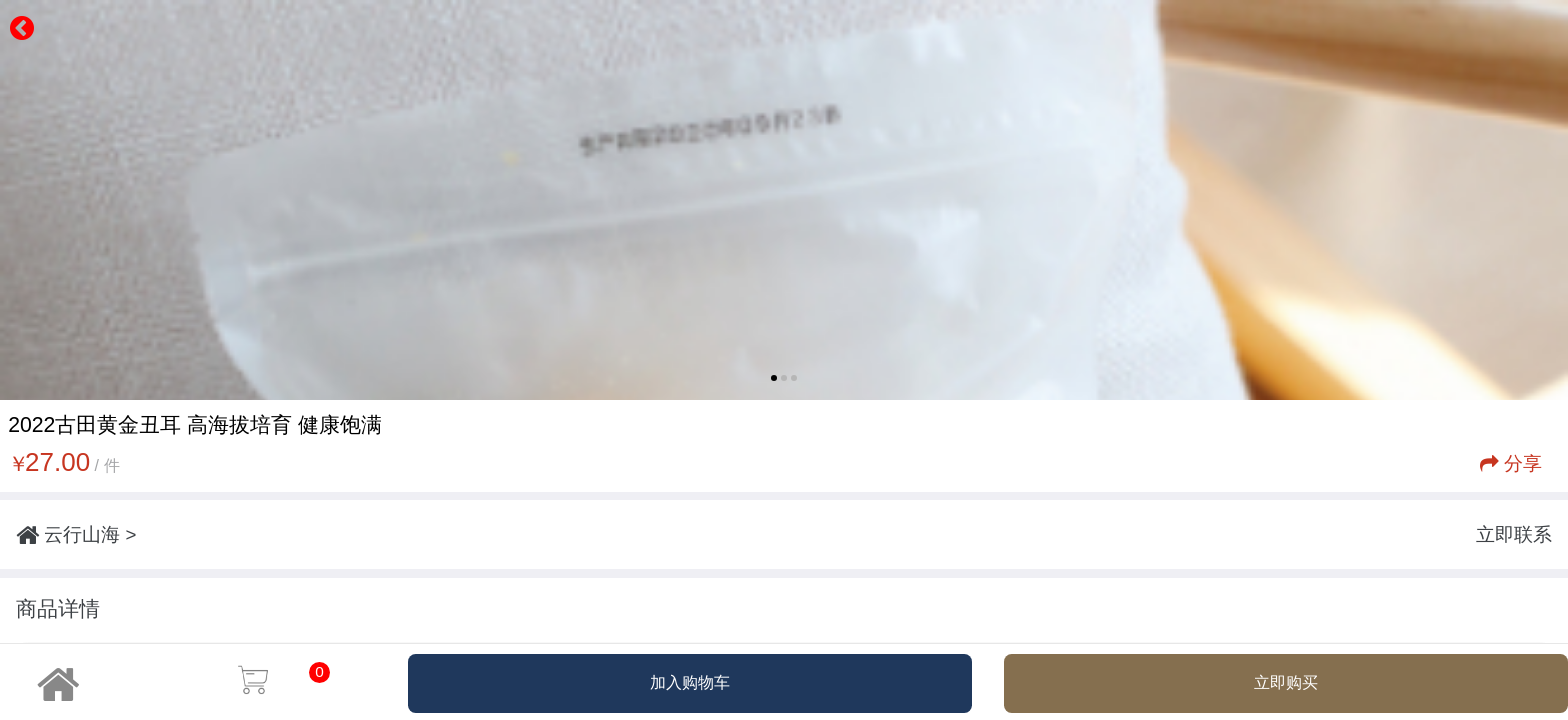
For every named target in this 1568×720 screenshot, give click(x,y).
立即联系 (1514, 534)
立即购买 (1286, 682)
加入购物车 (690, 682)
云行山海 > (76, 534)
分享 (1511, 463)
